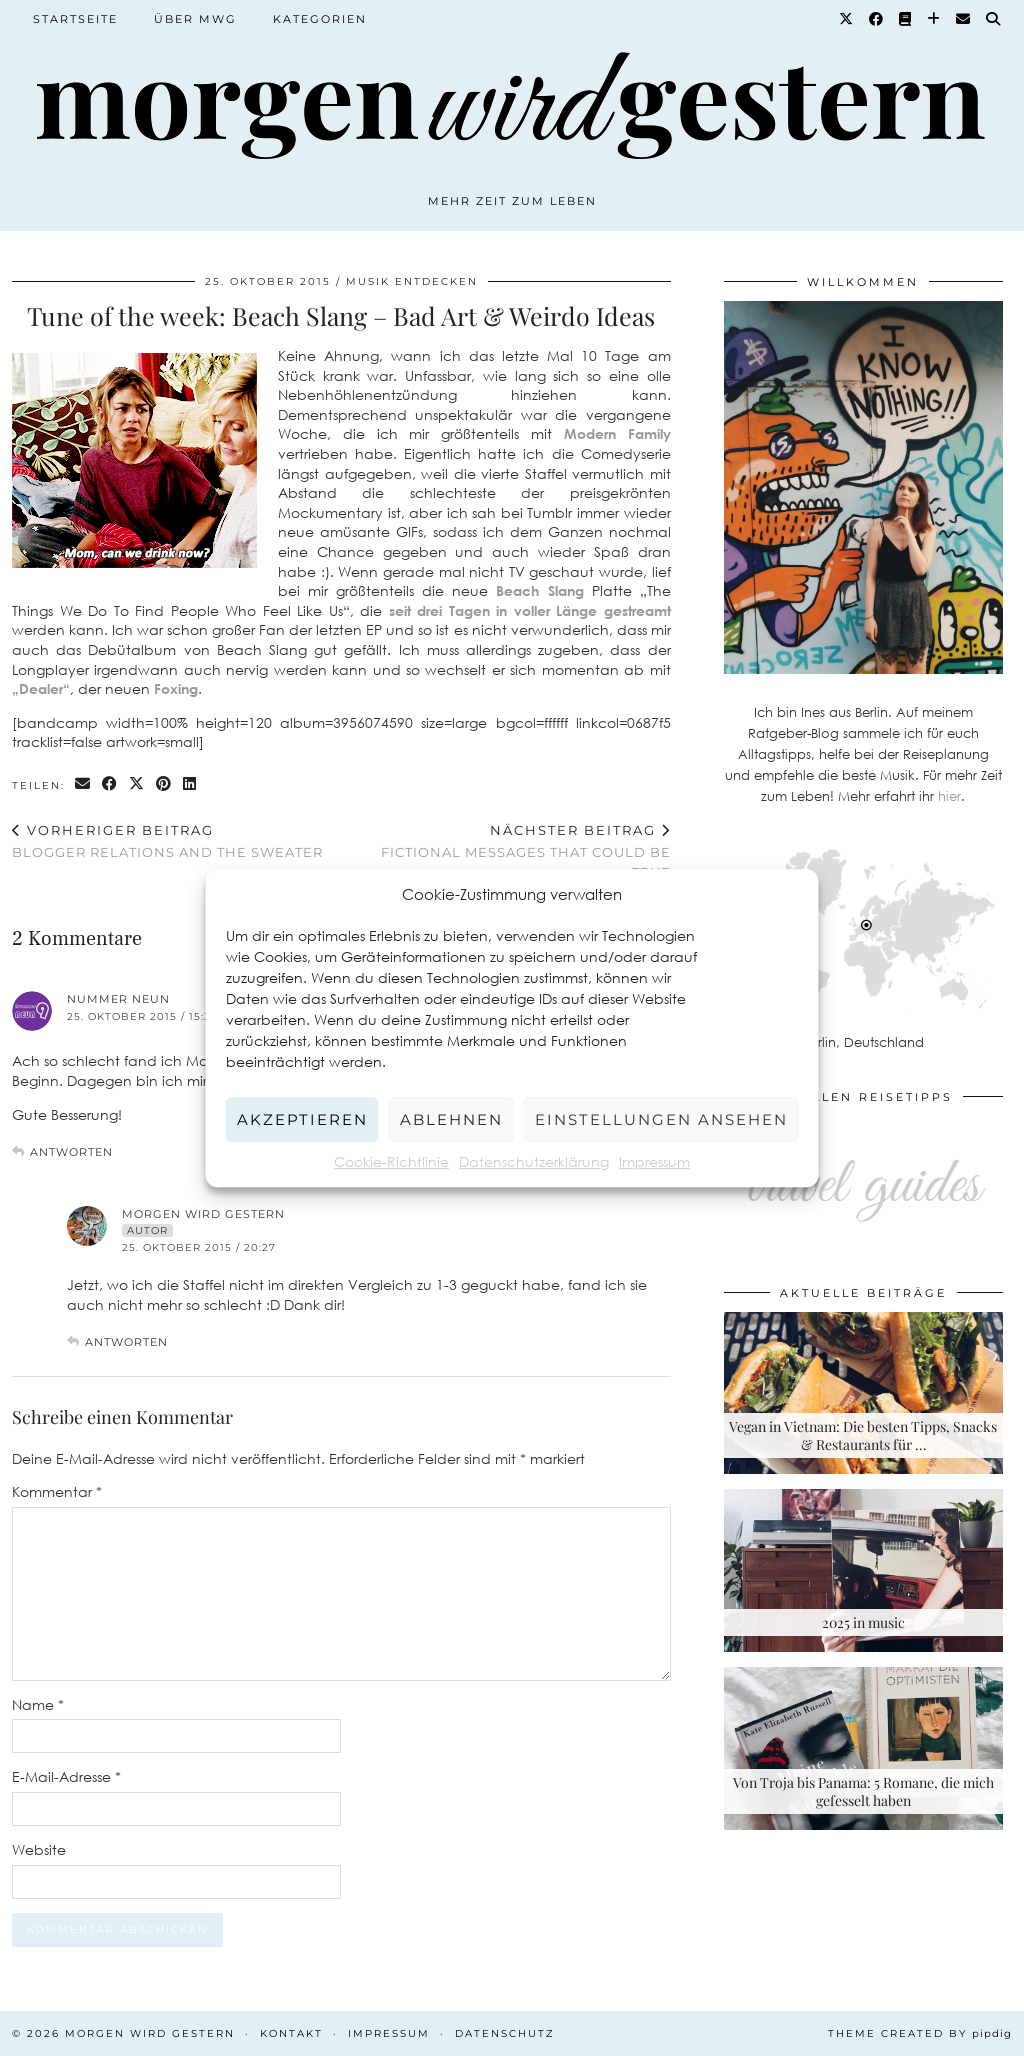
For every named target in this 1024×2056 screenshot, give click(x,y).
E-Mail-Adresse (66, 1776)
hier (949, 796)
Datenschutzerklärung (534, 1161)
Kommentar (57, 1491)
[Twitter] (847, 19)
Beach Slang (539, 590)
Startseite (75, 19)
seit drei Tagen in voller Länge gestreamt (530, 610)
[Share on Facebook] (110, 784)
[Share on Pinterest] (164, 784)
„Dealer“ (41, 688)
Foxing (176, 688)
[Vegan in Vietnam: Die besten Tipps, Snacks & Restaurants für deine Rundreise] (863, 1393)
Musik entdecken (412, 281)
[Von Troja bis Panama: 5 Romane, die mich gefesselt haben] (863, 1748)
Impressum (654, 1161)
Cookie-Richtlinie (391, 1161)
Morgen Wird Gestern (203, 1214)
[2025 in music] (863, 1570)
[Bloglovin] (934, 19)
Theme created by (920, 2033)
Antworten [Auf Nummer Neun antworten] (71, 1152)
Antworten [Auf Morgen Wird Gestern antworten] (126, 1342)
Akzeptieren (302, 1119)
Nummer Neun (118, 999)
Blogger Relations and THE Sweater (167, 841)
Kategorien (320, 19)
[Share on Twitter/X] (137, 784)
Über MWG (195, 19)
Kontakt (291, 2033)
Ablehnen (451, 1119)
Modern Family (617, 433)
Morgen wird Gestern (150, 2033)
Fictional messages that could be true (505, 851)
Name (38, 1704)
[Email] (964, 19)
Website (39, 1849)
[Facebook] (877, 19)
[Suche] (994, 19)
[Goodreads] (906, 19)
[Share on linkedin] (190, 784)
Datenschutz (505, 2033)
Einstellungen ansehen (661, 1119)
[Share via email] (83, 784)
